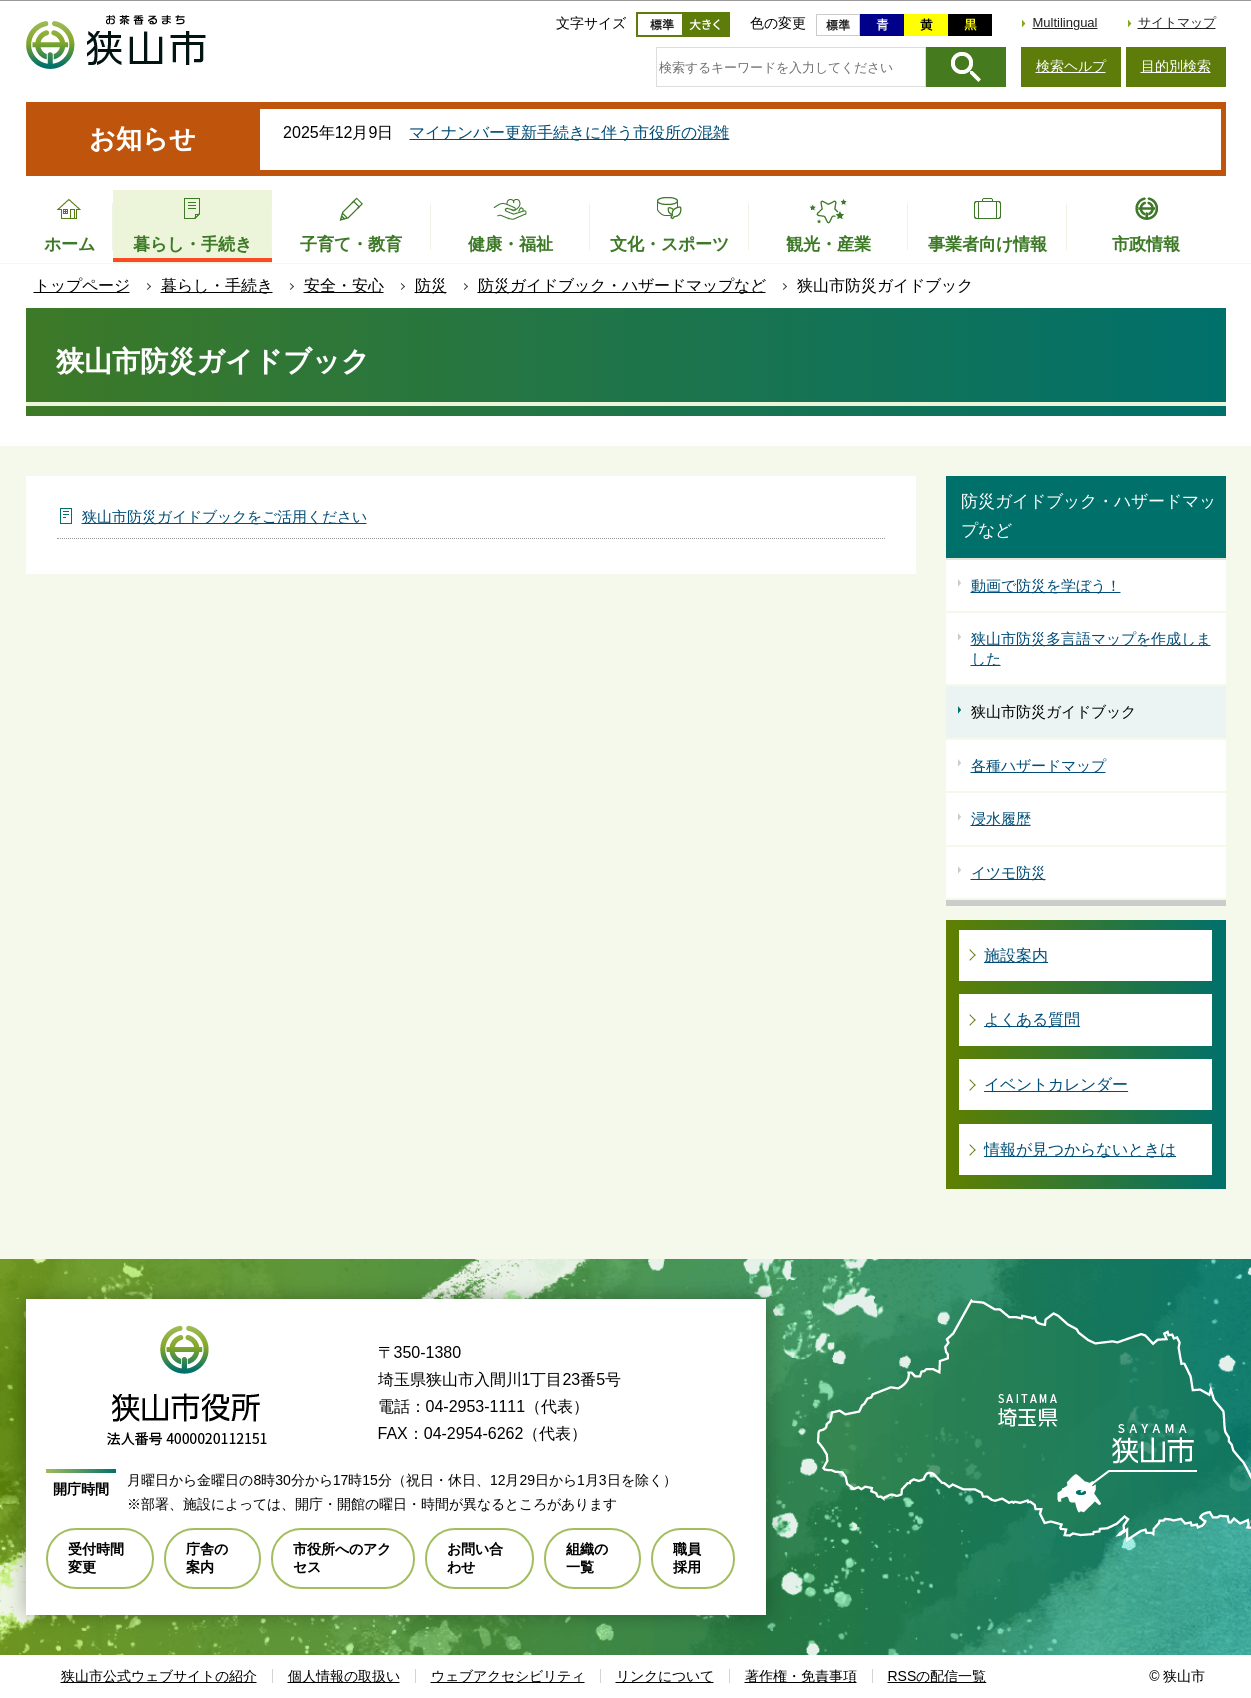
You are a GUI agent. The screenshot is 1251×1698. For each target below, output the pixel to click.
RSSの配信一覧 (937, 1676)
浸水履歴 (1001, 818)
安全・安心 (344, 285)
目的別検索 (1176, 66)
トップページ (82, 285)
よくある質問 (1032, 1019)
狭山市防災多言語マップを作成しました (1091, 648)
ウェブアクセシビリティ (508, 1676)
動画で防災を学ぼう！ (1046, 585)
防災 (431, 285)
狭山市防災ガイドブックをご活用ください (224, 516)
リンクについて (665, 1676)
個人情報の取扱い (344, 1676)
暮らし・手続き (217, 285)
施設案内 (1016, 955)
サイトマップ (1177, 22)
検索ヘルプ (1071, 66)
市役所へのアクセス (342, 1558)
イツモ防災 (1008, 872)
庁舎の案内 (207, 1558)
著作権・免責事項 (801, 1676)
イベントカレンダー (1056, 1084)
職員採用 (687, 1558)
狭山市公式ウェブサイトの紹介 (159, 1676)
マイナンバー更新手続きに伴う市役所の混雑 (569, 132)
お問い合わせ (475, 1558)
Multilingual (1064, 22)
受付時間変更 (96, 1558)
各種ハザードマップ (1038, 765)
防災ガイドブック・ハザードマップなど (622, 285)
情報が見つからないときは (1080, 1149)
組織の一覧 (587, 1558)
